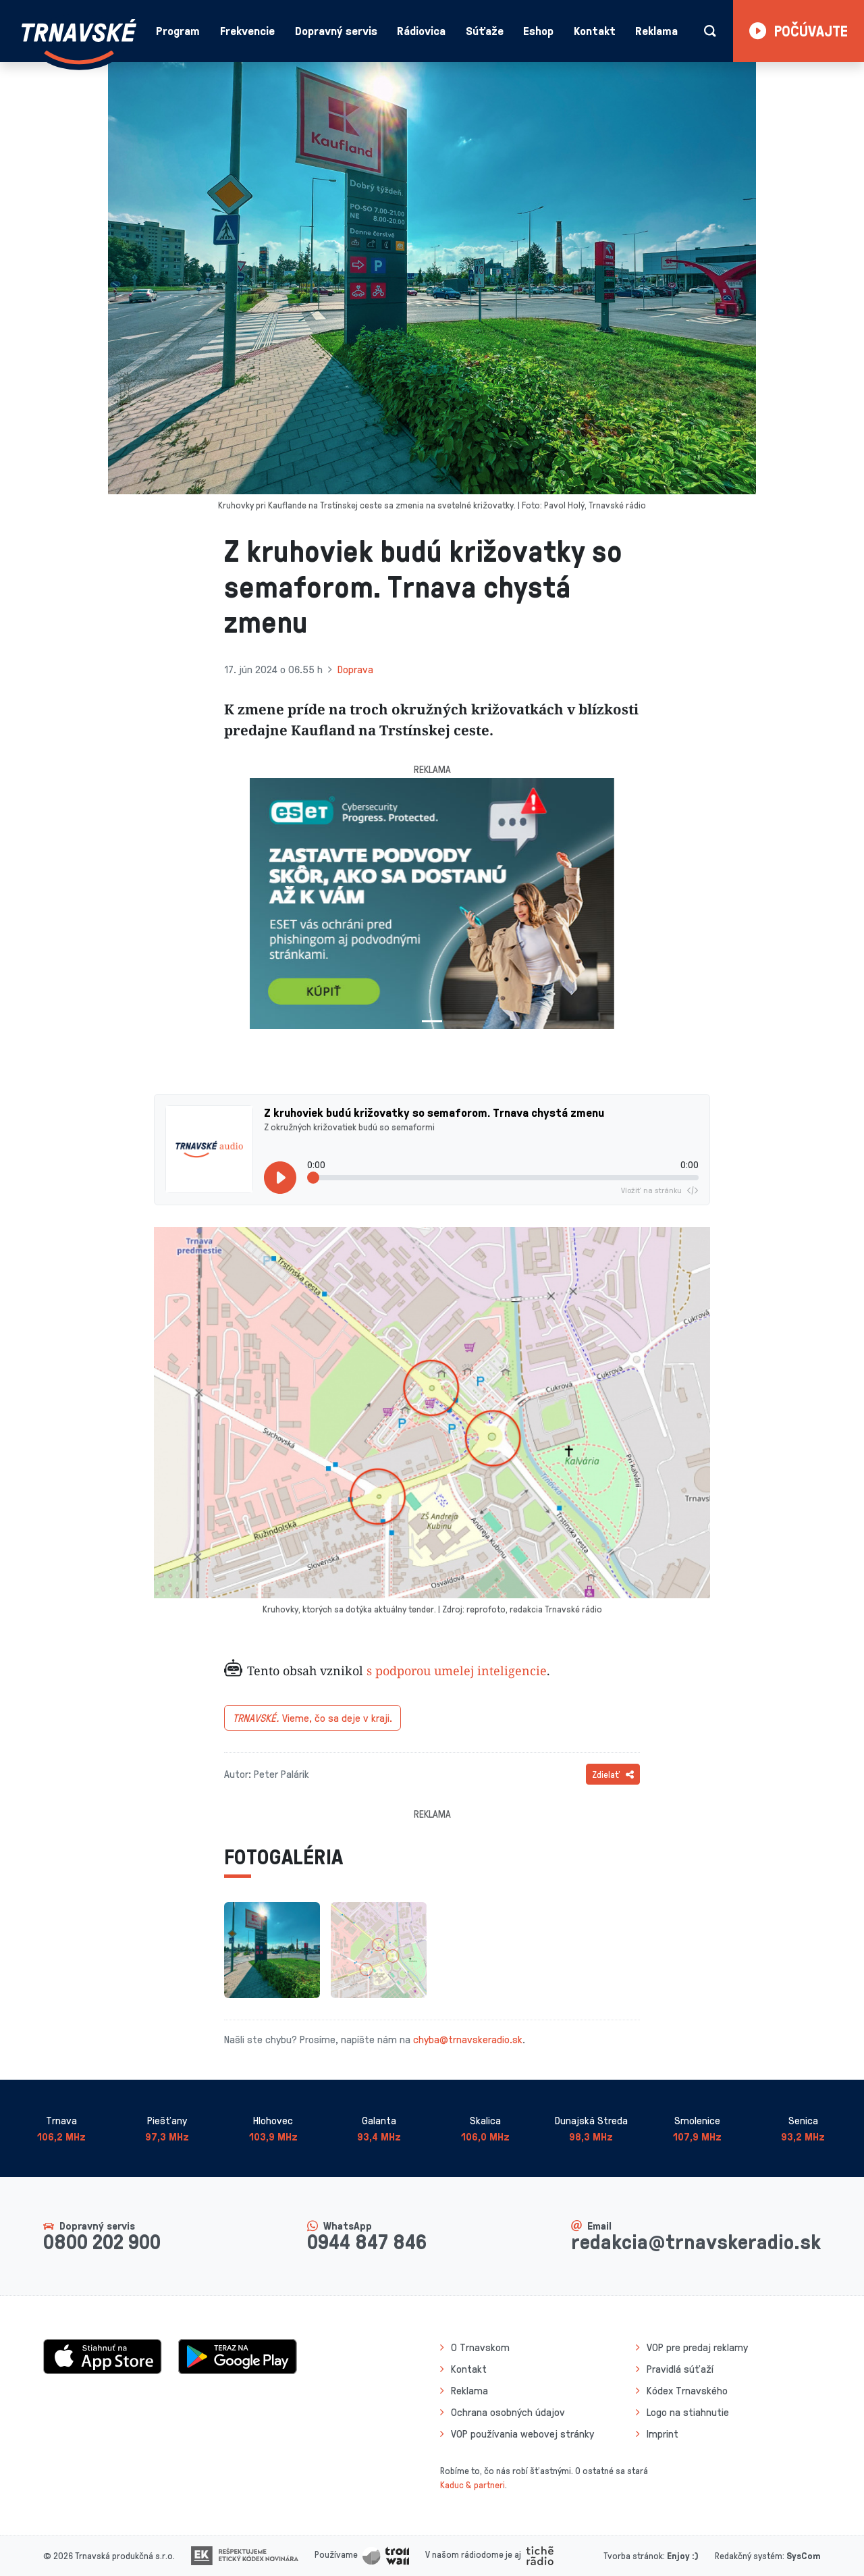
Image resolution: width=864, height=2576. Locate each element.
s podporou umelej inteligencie (457, 1670)
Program (178, 30)
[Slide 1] (432, 1021)
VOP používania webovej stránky (522, 2433)
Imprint (662, 2433)
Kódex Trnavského (687, 2390)
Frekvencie (247, 30)
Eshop (538, 30)
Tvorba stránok (633, 2555)
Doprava (355, 669)
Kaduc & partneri (472, 2484)
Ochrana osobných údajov (508, 2411)
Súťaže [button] (485, 30)
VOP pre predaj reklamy (697, 2347)
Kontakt (595, 30)
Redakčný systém (748, 2555)
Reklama (656, 30)
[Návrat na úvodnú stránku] (79, 41)
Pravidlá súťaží (680, 2368)
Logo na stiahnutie (688, 2411)
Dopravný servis (336, 30)
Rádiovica (421, 30)
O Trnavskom (480, 2347)
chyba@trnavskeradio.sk (467, 2039)
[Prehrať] (280, 1177)
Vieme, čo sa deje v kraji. (312, 1717)
